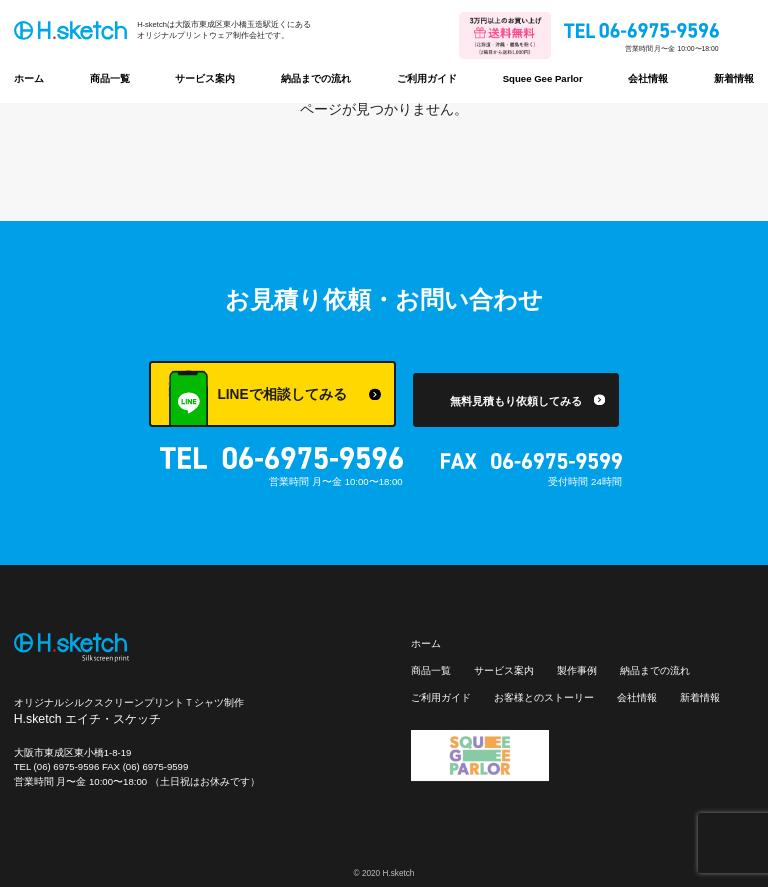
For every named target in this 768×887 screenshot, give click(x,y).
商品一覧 (110, 78)
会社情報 (648, 78)
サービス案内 (205, 78)
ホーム (29, 78)
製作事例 (577, 670)
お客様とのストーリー (544, 697)
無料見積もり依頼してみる (516, 401)
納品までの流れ (316, 78)
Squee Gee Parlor (543, 78)
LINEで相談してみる (257, 398)
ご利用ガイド (427, 78)
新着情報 (734, 78)
